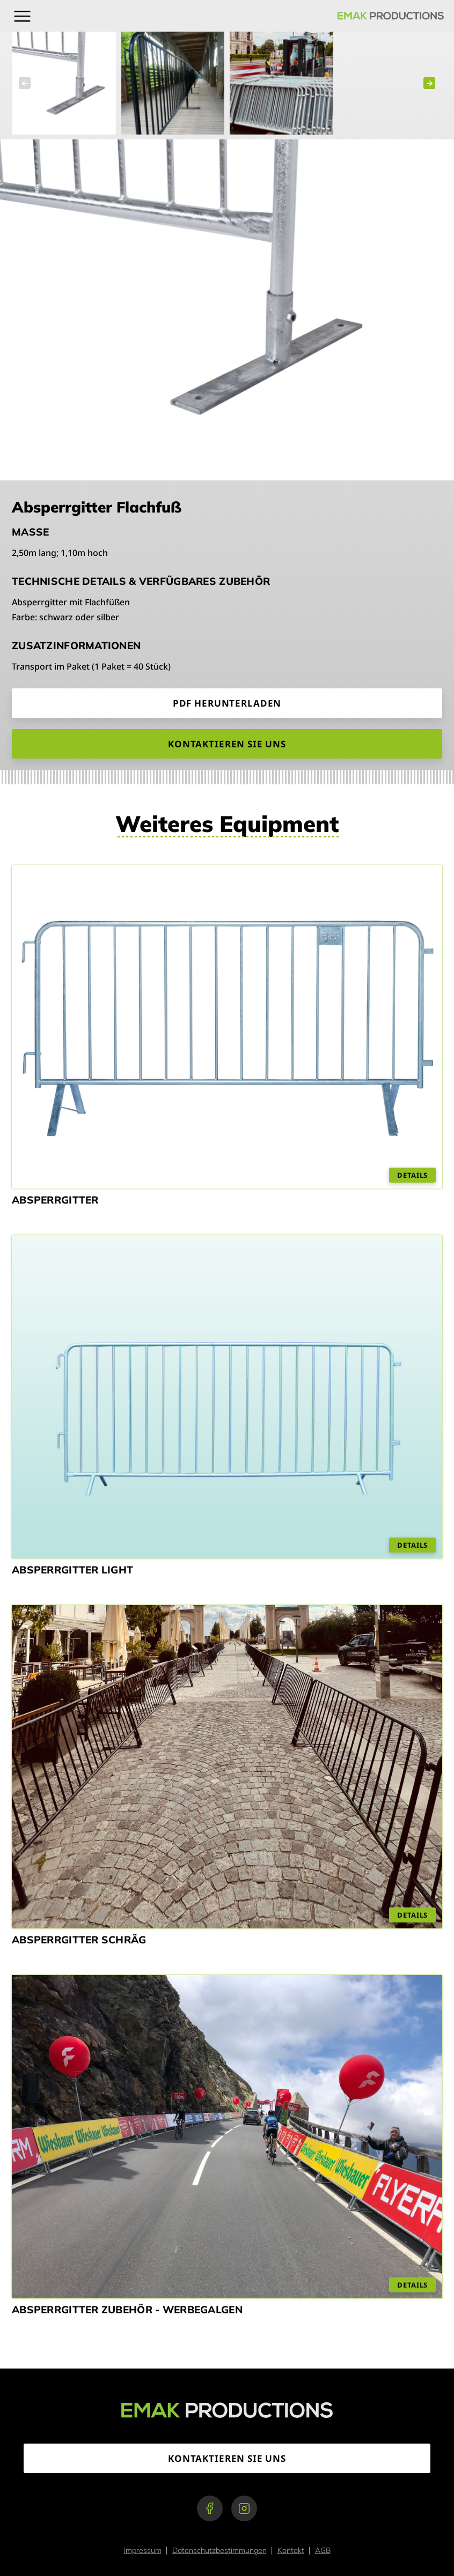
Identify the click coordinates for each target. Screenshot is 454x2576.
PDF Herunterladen (227, 703)
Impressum (143, 2550)
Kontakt (290, 2550)
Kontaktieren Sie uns (227, 744)
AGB (323, 2550)
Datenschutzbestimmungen (219, 2550)
